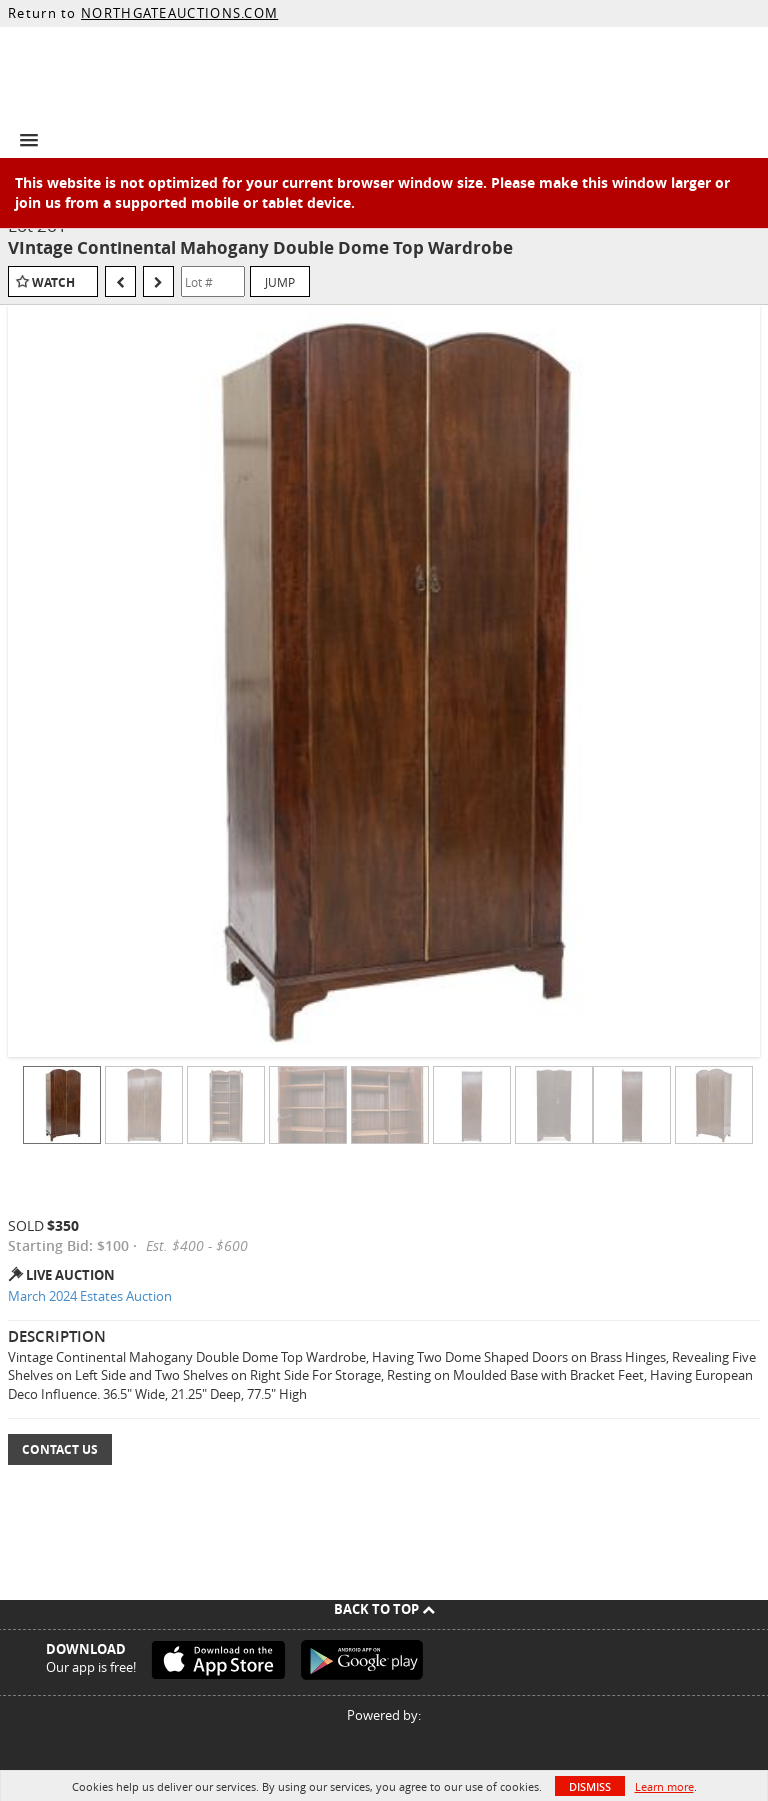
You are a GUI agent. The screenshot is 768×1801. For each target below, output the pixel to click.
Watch (53, 282)
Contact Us (60, 1449)
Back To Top (384, 1609)
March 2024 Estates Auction (90, 1296)
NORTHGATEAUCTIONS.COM (179, 13)
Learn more (664, 1786)
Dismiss (590, 1786)
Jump (280, 282)
